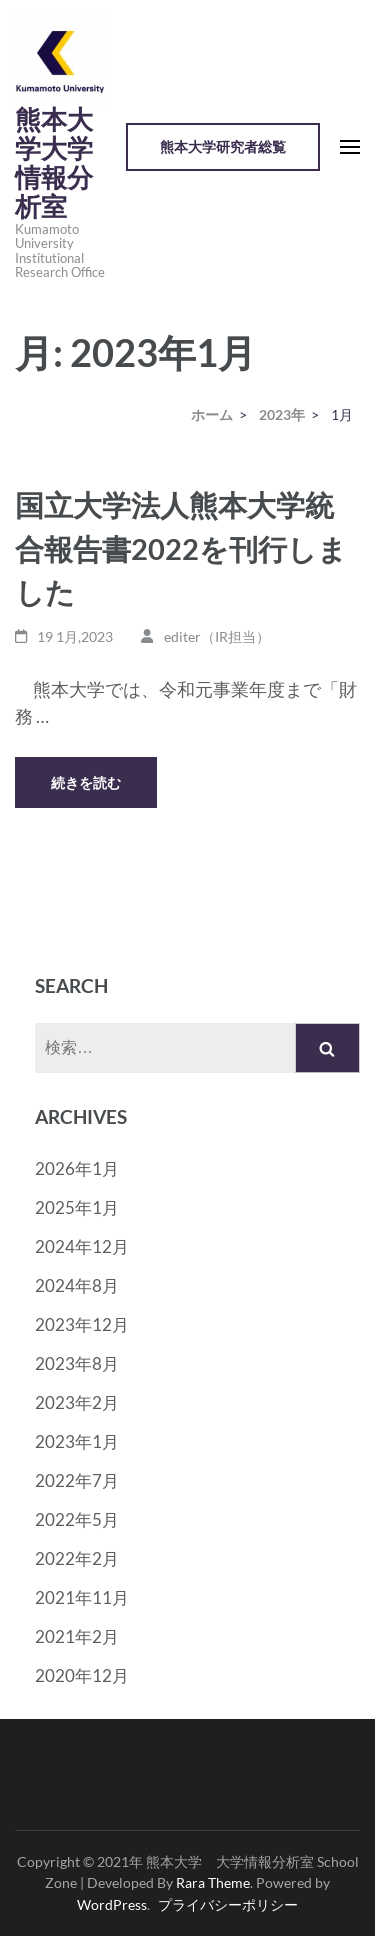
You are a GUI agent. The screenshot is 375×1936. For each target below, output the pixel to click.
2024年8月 (77, 1285)
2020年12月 (82, 1675)
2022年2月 (77, 1558)
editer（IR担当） (217, 636)
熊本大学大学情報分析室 (54, 163)
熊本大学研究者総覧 (223, 146)
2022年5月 (77, 1519)
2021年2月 (77, 1636)
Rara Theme (213, 1882)
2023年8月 (77, 1363)
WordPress (112, 1904)
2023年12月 (82, 1324)
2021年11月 (82, 1597)
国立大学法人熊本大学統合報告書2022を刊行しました (181, 548)
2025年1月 (77, 1207)
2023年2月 (77, 1402)
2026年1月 (77, 1168)
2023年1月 (77, 1441)
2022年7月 (77, 1480)
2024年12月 (82, 1246)
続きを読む (86, 782)
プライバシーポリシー (228, 1904)
